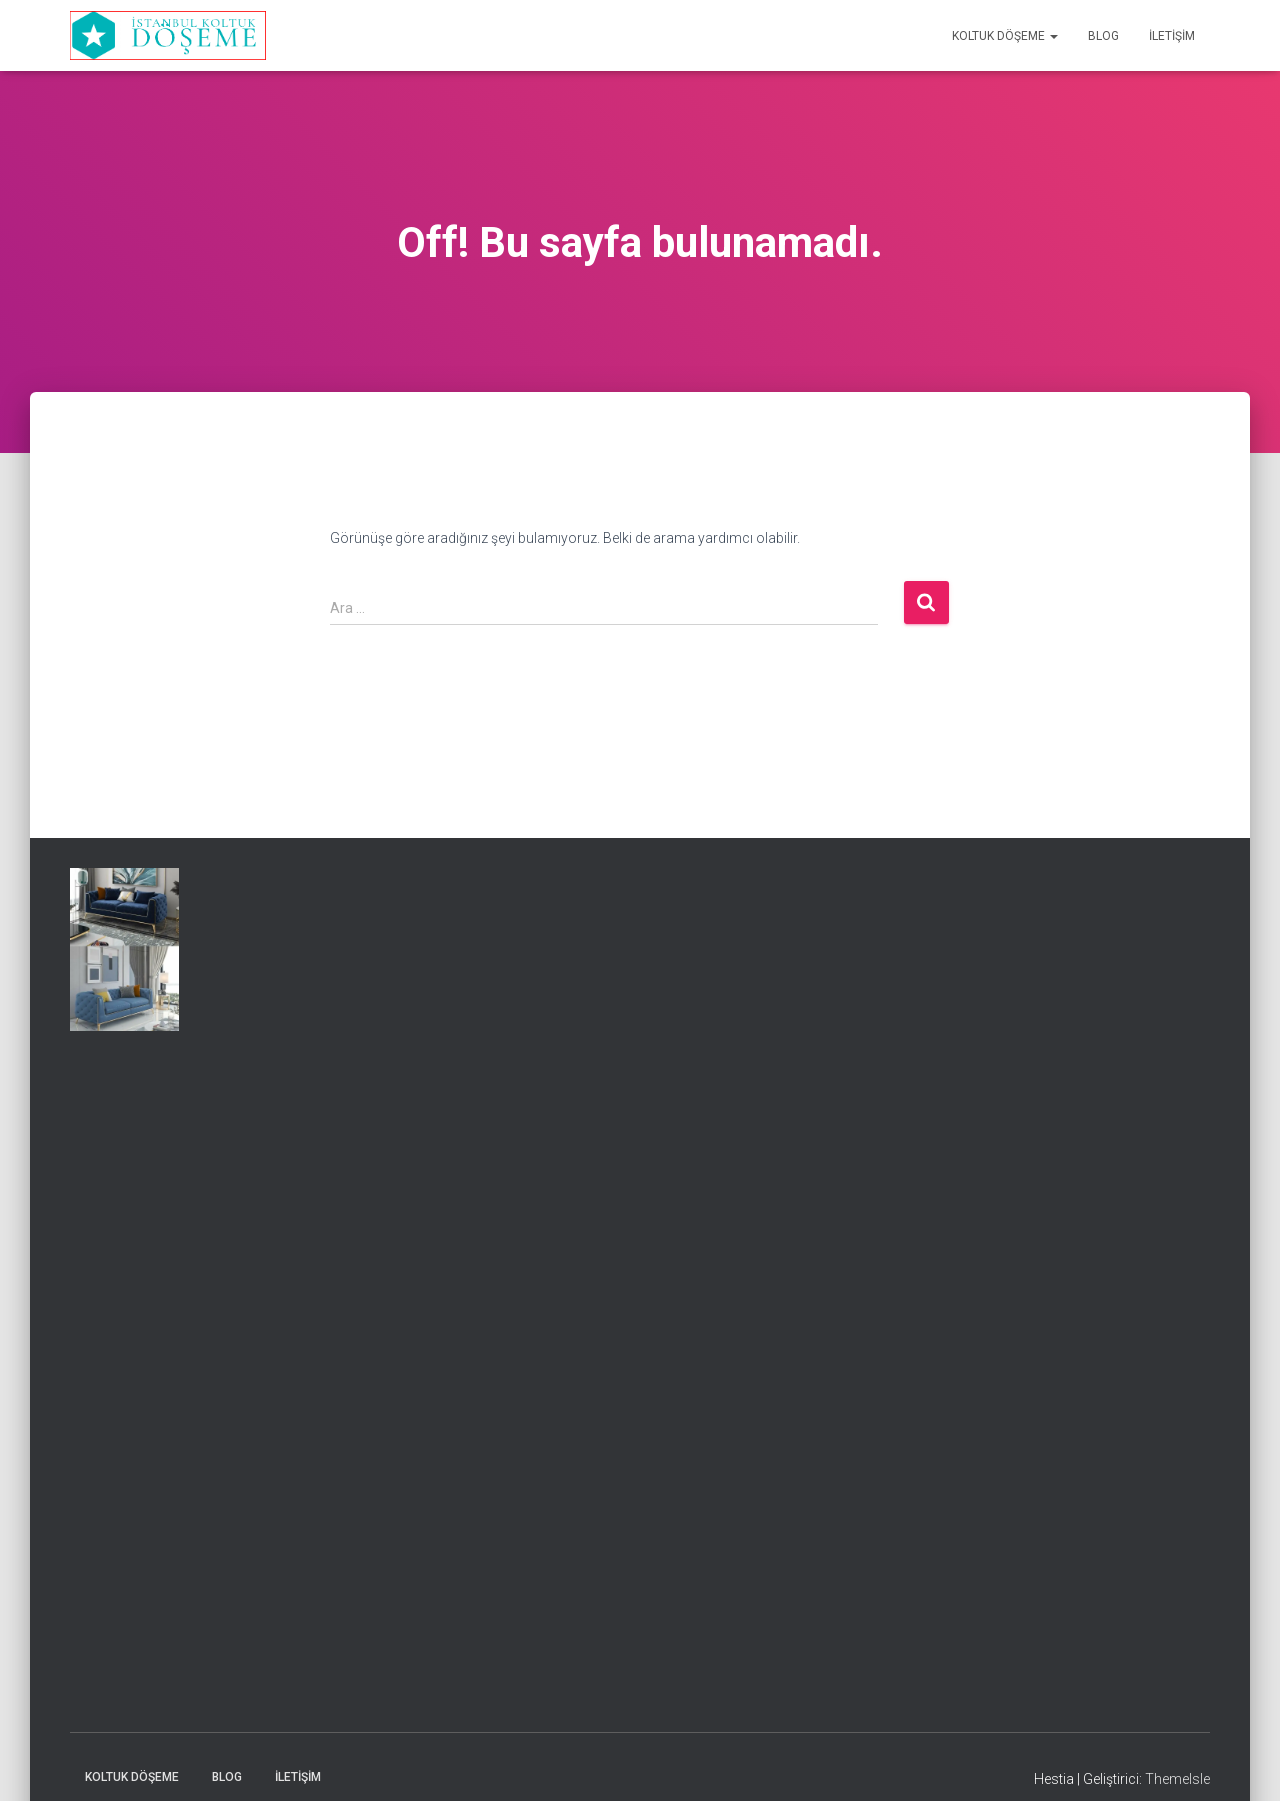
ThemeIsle (1177, 1779)
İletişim (1172, 36)
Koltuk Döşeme (1005, 36)
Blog (1103, 36)
